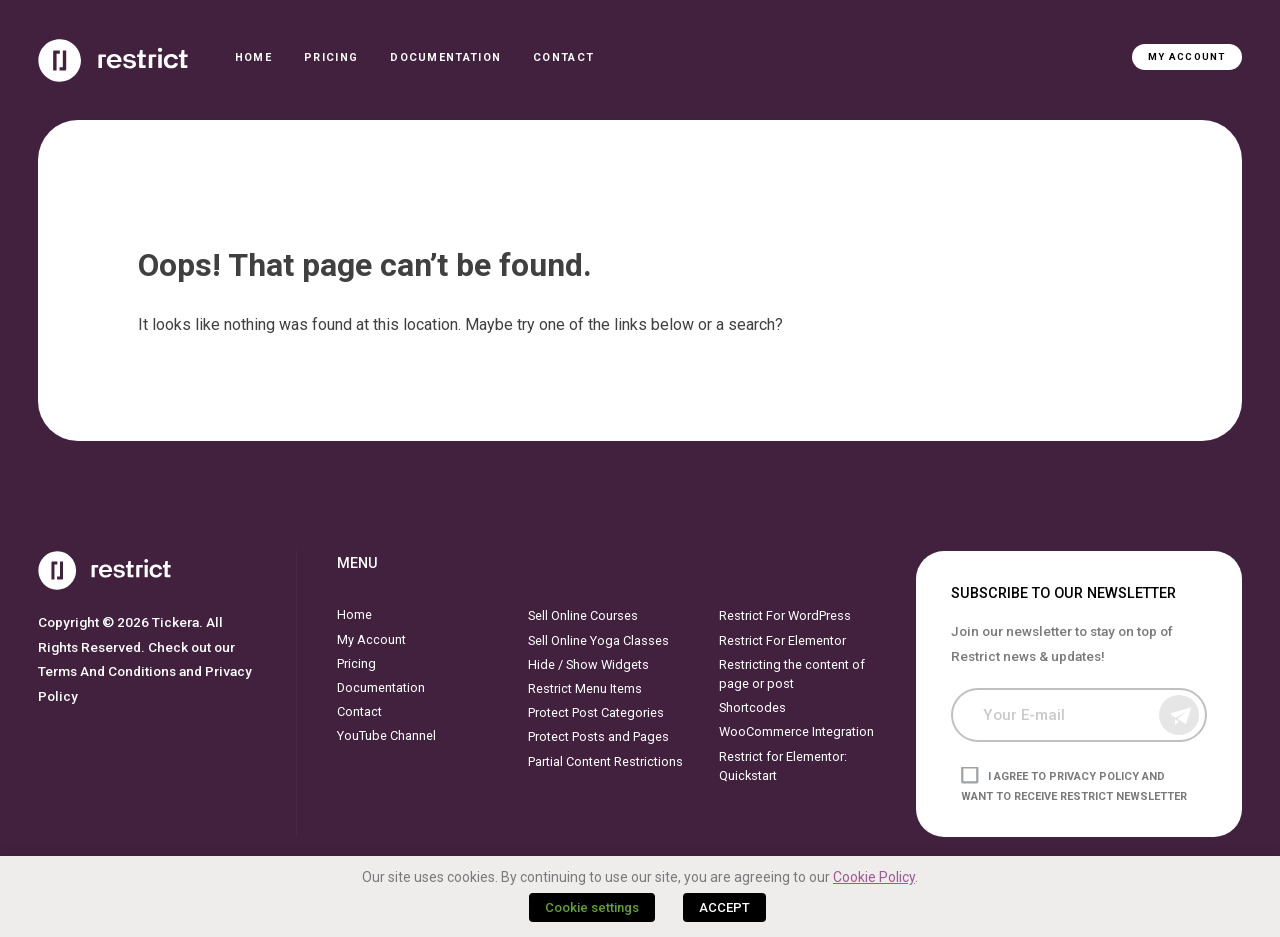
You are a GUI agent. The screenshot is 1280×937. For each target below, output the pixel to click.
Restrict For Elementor (782, 640)
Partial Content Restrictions (605, 761)
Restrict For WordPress (785, 615)
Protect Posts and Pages (598, 736)
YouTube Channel (386, 735)
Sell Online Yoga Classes (598, 640)
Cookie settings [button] (592, 907)
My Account (1186, 56)
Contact (563, 57)
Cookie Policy (874, 877)
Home (253, 57)
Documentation (445, 57)
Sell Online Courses (583, 615)
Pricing (331, 57)
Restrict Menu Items (585, 688)
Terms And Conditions (107, 671)
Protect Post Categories (596, 712)
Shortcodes (752, 707)
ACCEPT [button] (724, 907)
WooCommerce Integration (796, 731)
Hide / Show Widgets (588, 664)
